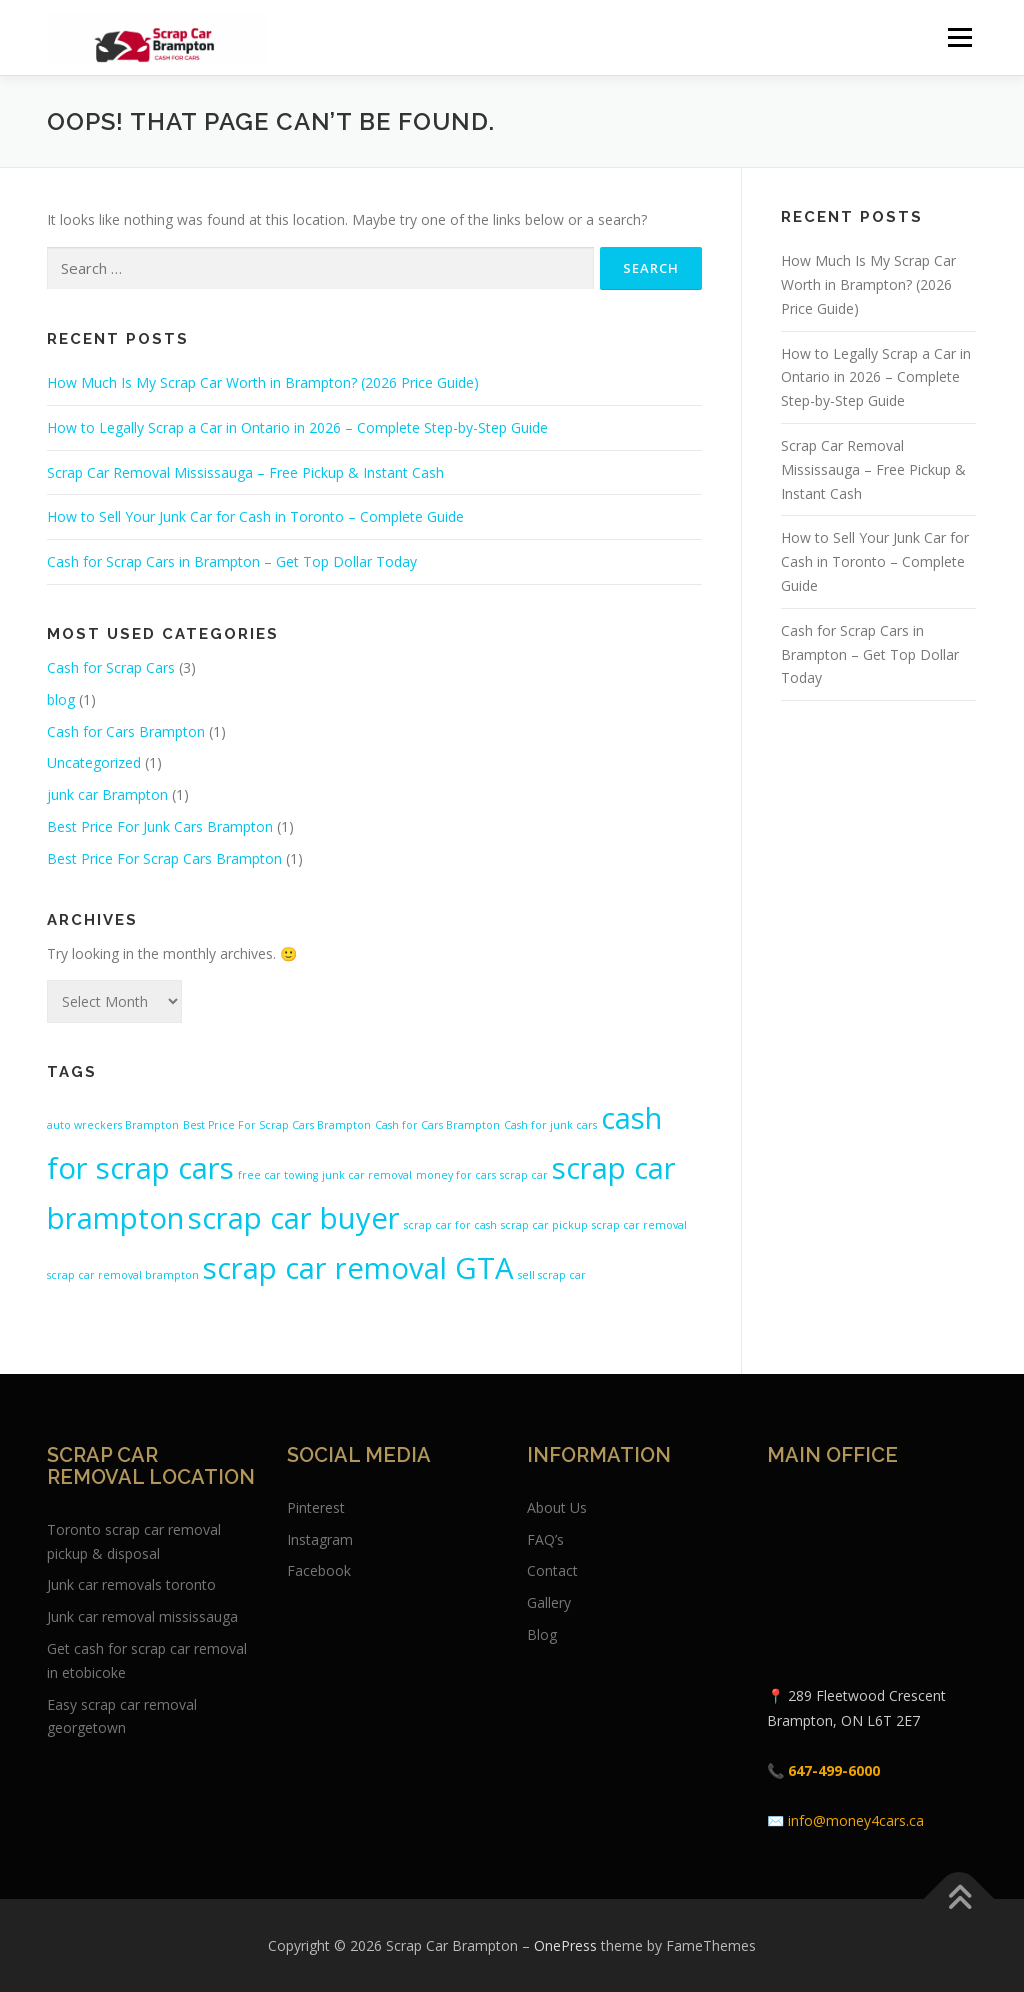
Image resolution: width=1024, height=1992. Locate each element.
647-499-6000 (834, 1770)
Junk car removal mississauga (142, 1616)
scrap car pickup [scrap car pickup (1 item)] (544, 1225)
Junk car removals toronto (131, 1584)
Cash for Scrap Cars (111, 667)
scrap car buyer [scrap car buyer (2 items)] (294, 1218)
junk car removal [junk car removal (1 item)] (367, 1175)
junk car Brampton (107, 794)
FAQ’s (545, 1539)
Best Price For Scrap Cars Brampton (164, 858)
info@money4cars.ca (856, 1820)
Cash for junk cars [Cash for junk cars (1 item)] (550, 1125)
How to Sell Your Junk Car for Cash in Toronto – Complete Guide (255, 516)
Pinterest (316, 1507)
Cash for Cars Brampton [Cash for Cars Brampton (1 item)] (437, 1125)
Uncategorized (94, 762)
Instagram (320, 1539)
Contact (552, 1570)
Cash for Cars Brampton (126, 731)
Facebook (319, 1570)
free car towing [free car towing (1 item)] (278, 1175)
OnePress (565, 1945)
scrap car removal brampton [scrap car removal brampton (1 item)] (123, 1275)
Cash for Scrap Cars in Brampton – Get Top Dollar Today (232, 561)
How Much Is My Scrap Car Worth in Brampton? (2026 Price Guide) (263, 382)
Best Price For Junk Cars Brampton (160, 826)
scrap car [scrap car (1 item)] (524, 1175)
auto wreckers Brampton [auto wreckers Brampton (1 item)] (113, 1125)
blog (61, 699)
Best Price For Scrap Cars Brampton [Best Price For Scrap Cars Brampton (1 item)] (277, 1125)
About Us (557, 1507)
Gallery (549, 1602)
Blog (542, 1634)
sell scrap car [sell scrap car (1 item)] (552, 1275)
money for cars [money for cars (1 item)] (456, 1175)
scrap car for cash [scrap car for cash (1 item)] (450, 1225)
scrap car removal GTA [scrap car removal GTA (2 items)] (358, 1268)
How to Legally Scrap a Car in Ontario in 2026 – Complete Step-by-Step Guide (297, 427)
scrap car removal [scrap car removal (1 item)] (639, 1225)
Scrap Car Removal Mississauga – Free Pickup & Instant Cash (245, 472)
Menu (959, 37)
